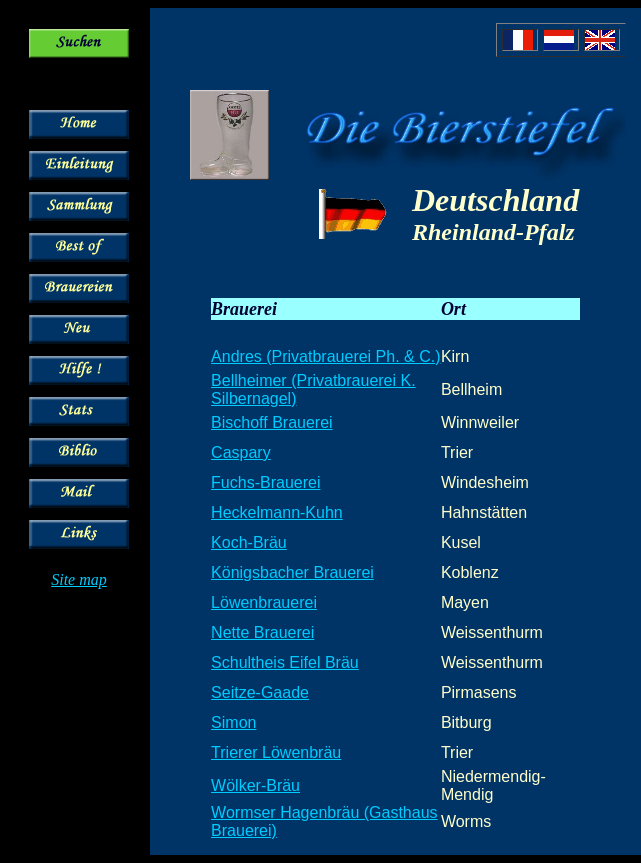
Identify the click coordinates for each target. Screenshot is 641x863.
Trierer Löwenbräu (276, 752)
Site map (79, 579)
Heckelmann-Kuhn (277, 512)
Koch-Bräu (249, 542)
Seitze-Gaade (260, 692)
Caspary (241, 452)
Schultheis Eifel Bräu (285, 662)
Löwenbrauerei (264, 602)
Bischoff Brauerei (272, 422)
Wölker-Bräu (255, 785)
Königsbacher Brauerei (292, 572)
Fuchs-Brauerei (265, 482)
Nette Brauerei (262, 632)
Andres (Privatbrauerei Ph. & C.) (325, 356)
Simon (233, 722)
